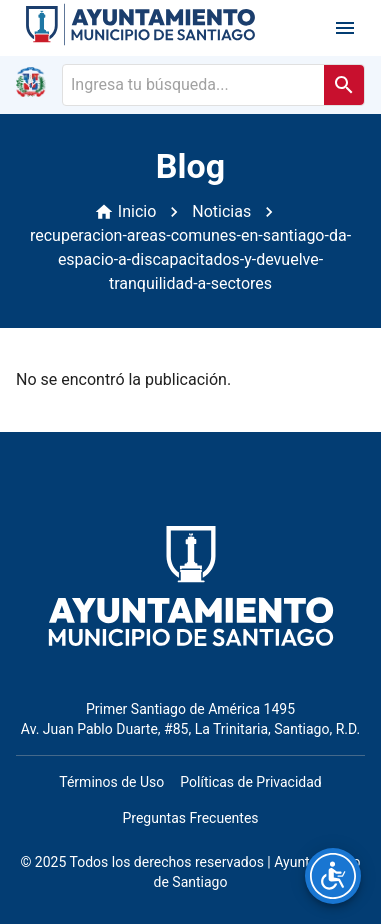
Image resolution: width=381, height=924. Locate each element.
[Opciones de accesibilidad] (333, 876)
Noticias (221, 211)
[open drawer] (345, 28)
